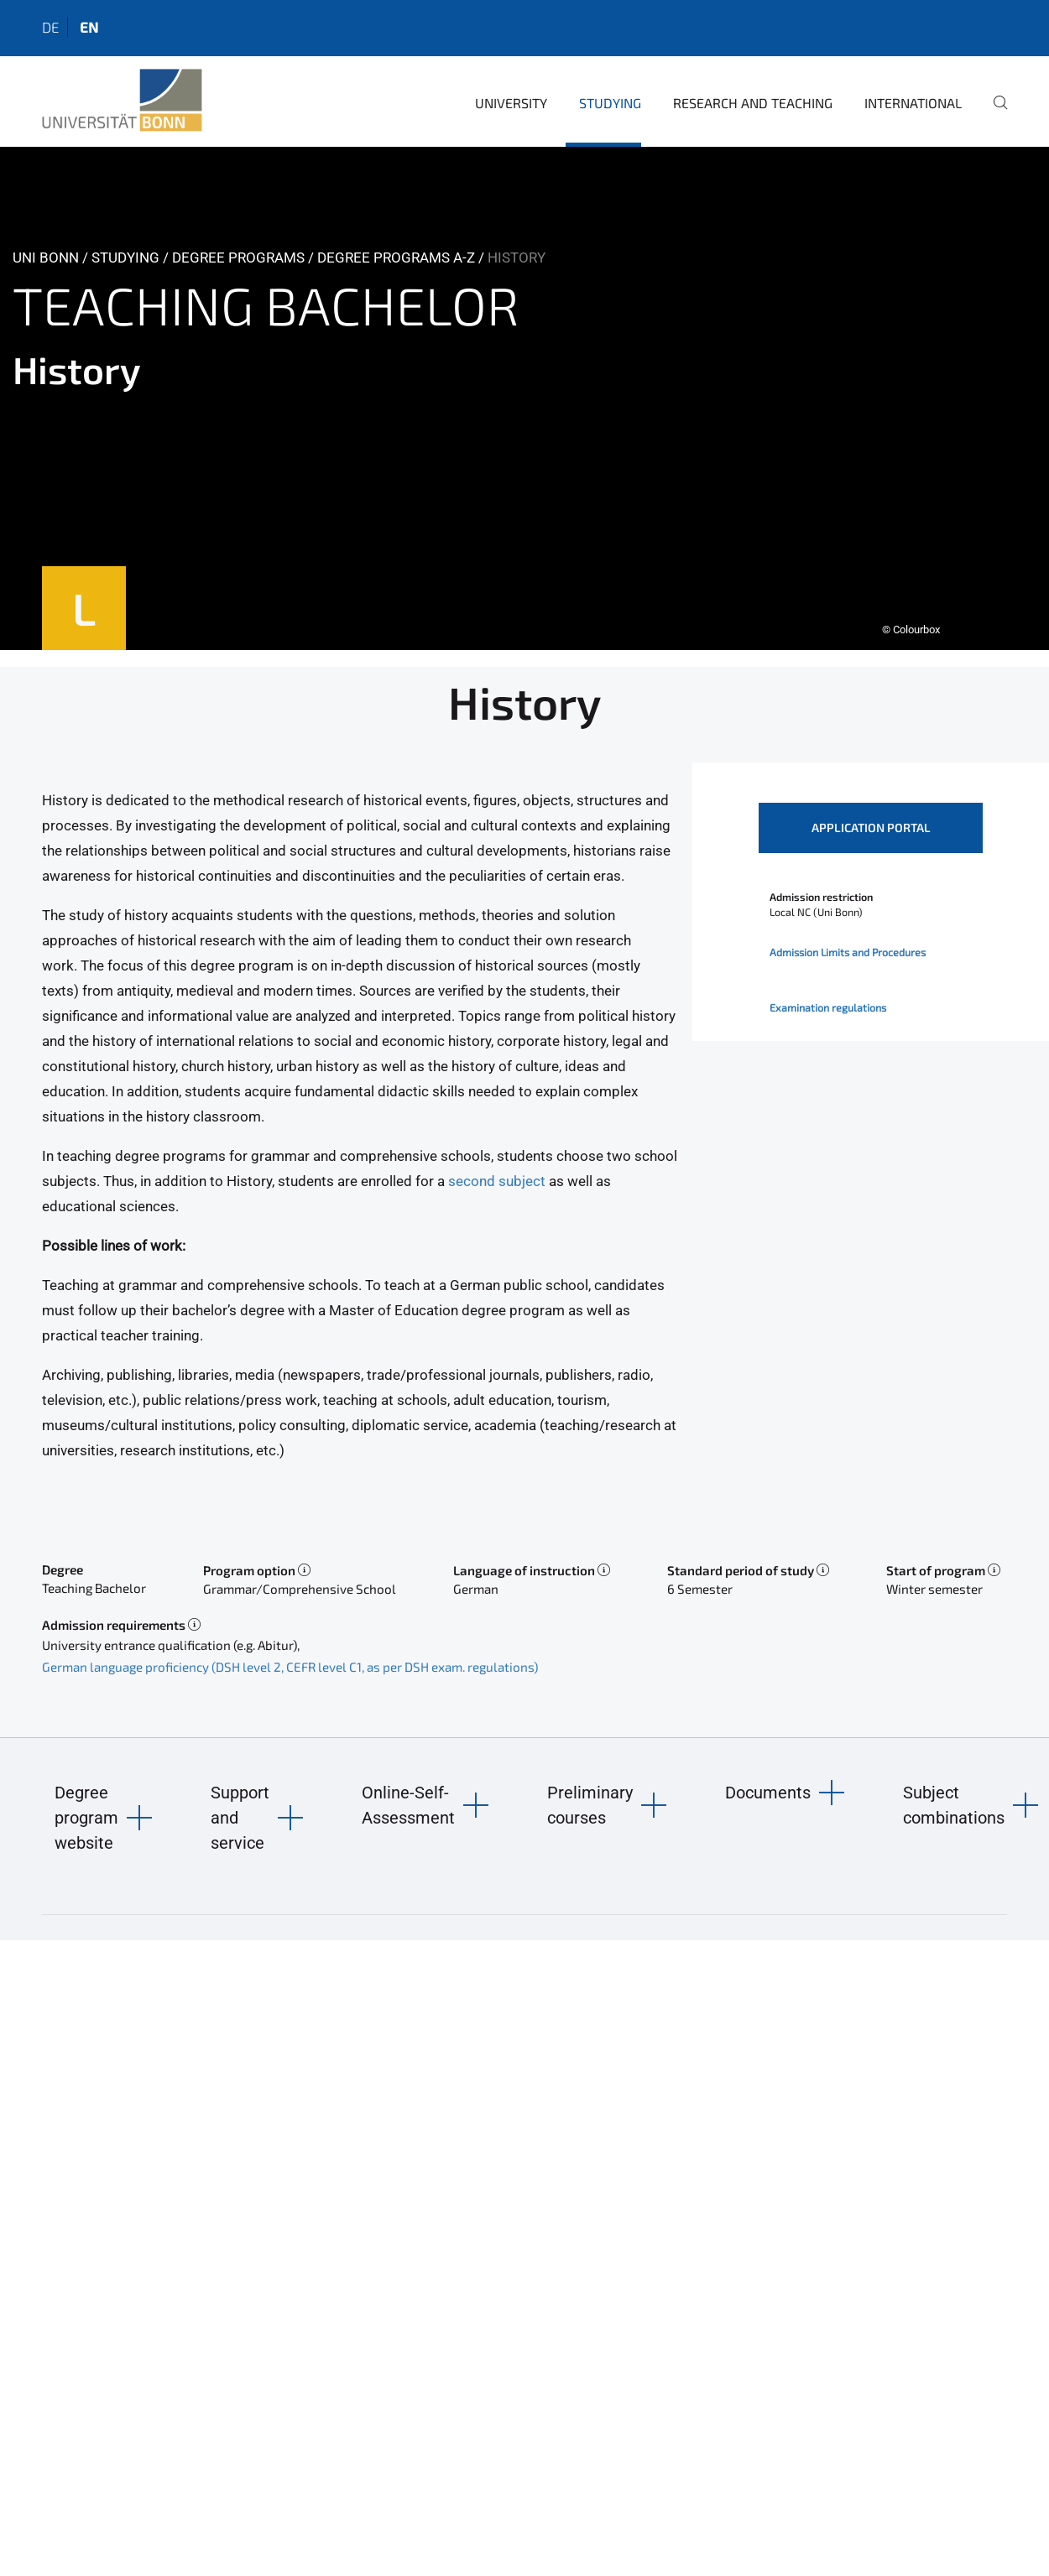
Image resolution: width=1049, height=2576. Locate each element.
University (511, 103)
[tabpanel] (524, 398)
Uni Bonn (46, 257)
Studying (610, 103)
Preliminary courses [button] (590, 1805)
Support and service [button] (240, 1817)
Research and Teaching (752, 103)
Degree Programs (238, 257)
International (913, 103)
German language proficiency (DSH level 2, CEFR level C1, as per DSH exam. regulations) (290, 1666)
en (89, 26)
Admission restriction (821, 896)
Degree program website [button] (86, 1817)
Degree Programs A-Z (396, 257)
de (50, 26)
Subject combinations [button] (954, 1805)
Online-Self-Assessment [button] (408, 1805)
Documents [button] (768, 1792)
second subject (496, 1181)
